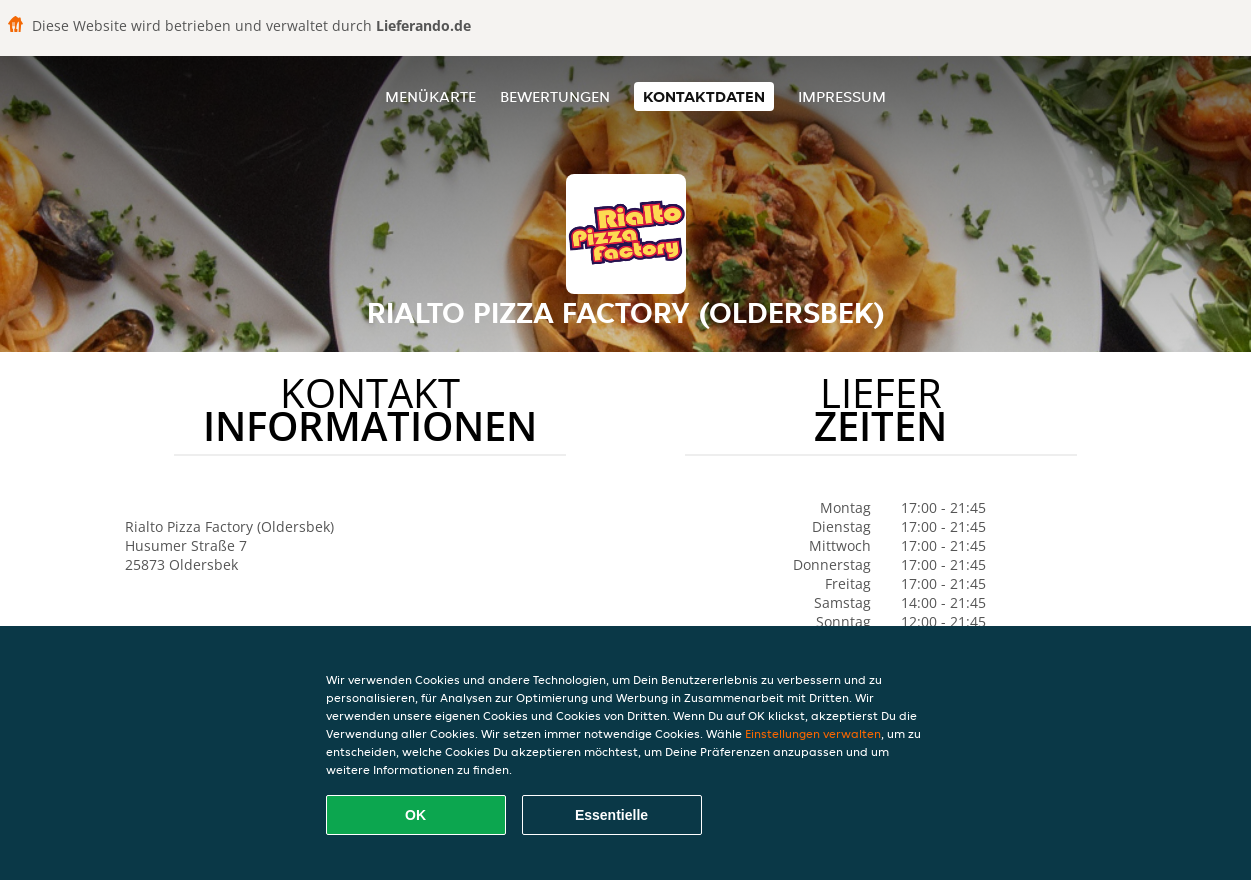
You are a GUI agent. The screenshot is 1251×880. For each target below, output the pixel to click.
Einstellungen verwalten (813, 733)
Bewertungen (555, 96)
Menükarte (430, 96)
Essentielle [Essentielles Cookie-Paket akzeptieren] (611, 815)
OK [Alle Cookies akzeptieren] (415, 815)
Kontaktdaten (704, 96)
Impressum (842, 96)
